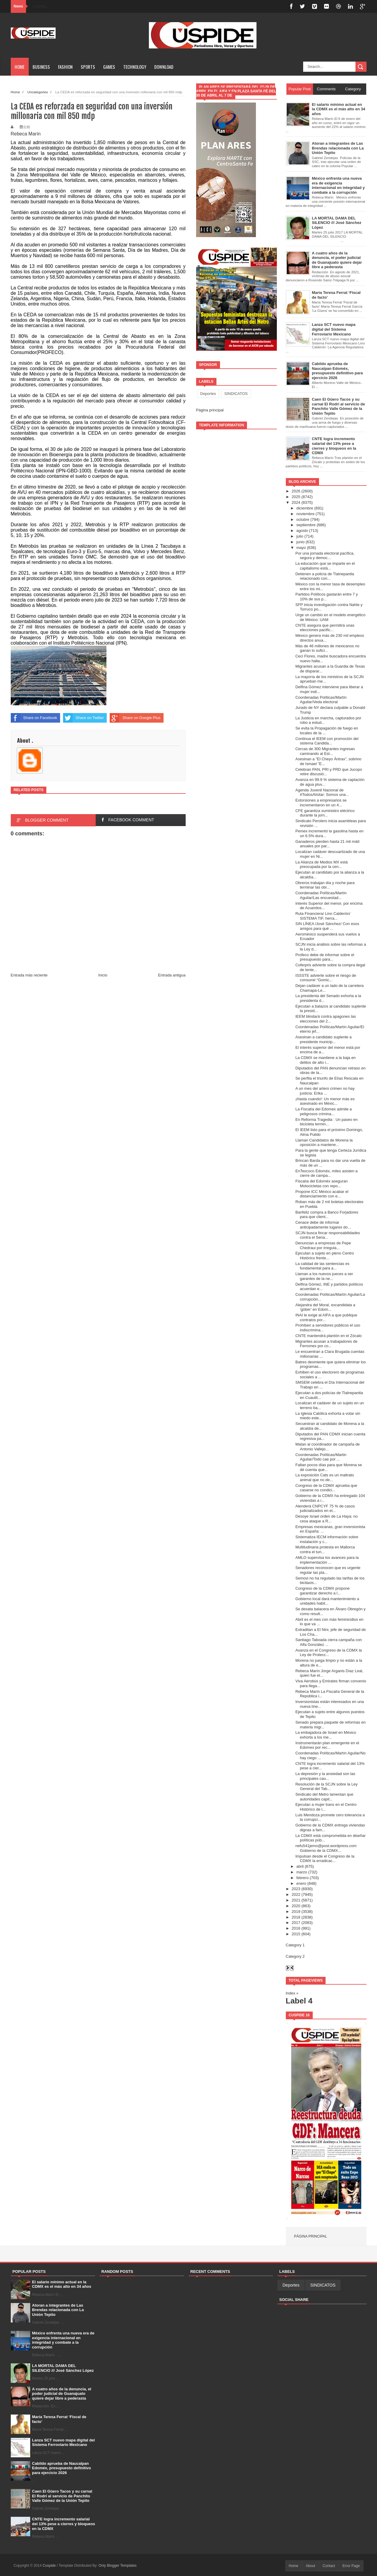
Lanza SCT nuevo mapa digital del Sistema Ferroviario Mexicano (63, 2442)
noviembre (305, 514)
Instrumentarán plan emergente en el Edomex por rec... (327, 1745)
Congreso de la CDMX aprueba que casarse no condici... (326, 1488)
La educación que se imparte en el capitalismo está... (325, 565)
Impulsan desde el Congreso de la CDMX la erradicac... (324, 1858)
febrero (302, 1877)
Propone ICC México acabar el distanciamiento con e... (321, 1194)
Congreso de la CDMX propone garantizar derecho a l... (322, 1590)
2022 (296, 1894)
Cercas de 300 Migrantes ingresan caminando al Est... (325, 751)
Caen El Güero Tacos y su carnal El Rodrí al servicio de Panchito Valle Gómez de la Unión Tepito (62, 2496)
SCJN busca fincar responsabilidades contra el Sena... (327, 1235)
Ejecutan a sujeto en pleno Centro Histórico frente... (324, 1255)
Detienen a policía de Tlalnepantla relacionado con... (324, 576)
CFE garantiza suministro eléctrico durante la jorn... (325, 813)
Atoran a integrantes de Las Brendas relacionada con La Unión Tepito (58, 2310)
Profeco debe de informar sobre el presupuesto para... (324, 957)
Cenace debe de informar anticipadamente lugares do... (323, 1224)
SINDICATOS (236, 393)
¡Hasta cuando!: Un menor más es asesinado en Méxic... (325, 1101)
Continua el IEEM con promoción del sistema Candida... (326, 741)
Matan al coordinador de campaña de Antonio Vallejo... (327, 1446)
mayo (301, 547)
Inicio (102, 975)
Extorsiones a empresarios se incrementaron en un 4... (321, 802)
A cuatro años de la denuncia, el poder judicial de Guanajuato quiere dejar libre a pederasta (61, 2393)
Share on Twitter (83, 718)
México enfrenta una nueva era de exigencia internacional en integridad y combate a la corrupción (63, 2340)
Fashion (65, 66)
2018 (296, 1917)
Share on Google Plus (135, 718)
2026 (296, 491)
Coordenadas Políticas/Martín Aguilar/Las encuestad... (321, 895)
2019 (296, 1911)
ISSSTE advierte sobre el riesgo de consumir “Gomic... (325, 977)
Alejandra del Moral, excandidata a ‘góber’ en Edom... (325, 1307)
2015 (296, 1934)
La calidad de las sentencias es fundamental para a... (322, 1266)
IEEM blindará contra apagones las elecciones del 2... (325, 1018)
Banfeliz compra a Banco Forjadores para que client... (326, 1214)
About (310, 2566)
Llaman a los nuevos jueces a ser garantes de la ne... (324, 1276)
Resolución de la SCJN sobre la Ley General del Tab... (326, 1786)
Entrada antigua (172, 975)
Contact (329, 2566)
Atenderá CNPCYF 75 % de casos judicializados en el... (325, 1508)
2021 (296, 1900)
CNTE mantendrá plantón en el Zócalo (328, 1335)
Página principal (210, 410)
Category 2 (295, 1956)
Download (163, 66)
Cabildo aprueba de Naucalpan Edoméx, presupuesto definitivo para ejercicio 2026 (61, 2468)
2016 (296, 1928)
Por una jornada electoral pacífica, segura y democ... (324, 555)
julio (299, 536)
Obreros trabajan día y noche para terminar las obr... (325, 885)
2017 (296, 1922)
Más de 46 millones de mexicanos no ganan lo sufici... (327, 648)
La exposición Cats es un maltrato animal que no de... (324, 1477)
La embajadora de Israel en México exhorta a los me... (325, 1734)
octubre (302, 519)
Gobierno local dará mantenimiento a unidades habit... (327, 1601)
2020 (296, 1906)
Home (20, 66)
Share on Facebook (34, 718)
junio (300, 542)
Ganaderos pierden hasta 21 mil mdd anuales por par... (327, 844)
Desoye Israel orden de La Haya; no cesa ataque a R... (326, 1518)
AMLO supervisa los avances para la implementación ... (327, 1560)
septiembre (305, 525)
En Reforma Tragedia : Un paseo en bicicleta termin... (326, 1122)
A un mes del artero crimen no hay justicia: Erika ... (325, 1090)
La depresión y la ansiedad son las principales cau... (325, 1776)
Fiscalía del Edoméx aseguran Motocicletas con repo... (321, 1183)
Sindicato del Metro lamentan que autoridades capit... (324, 1796)
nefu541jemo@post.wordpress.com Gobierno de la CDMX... (326, 1848)
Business (41, 66)
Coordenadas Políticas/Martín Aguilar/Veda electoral (321, 699)
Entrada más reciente (29, 975)
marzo (301, 1872)
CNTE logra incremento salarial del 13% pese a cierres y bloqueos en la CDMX (63, 2524)
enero (301, 1883)
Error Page (351, 2566)
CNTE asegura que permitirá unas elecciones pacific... (324, 627)
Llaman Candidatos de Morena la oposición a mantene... (324, 1142)
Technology (134, 66)
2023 (296, 1889)
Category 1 (295, 1945)
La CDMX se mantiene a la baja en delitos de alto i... (325, 1060)
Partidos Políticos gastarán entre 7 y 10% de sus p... (326, 596)
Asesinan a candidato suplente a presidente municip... (323, 1039)
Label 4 (299, 2000)
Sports (88, 66)
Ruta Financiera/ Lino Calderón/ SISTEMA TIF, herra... (322, 916)
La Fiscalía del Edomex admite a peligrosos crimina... (323, 1111)
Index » (292, 1993)
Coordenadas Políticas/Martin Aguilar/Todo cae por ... (321, 1457)
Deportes (208, 393)
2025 (296, 497)
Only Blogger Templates (118, 2565)
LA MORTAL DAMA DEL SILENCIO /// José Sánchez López (63, 2368)
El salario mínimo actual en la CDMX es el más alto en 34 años (61, 2284)
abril (300, 1866)
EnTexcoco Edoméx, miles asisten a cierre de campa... (326, 1173)
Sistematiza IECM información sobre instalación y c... (326, 1539)
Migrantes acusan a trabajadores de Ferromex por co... (326, 1343)
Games (109, 66)
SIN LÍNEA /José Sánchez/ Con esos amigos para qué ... (327, 926)
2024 (296, 502)
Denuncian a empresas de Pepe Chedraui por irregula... (323, 1245)
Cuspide (49, 2565)
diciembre (304, 508)
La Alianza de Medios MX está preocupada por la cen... (321, 864)
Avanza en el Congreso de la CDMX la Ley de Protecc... (328, 1652)
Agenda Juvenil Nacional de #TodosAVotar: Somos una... (322, 792)
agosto (302, 530)
